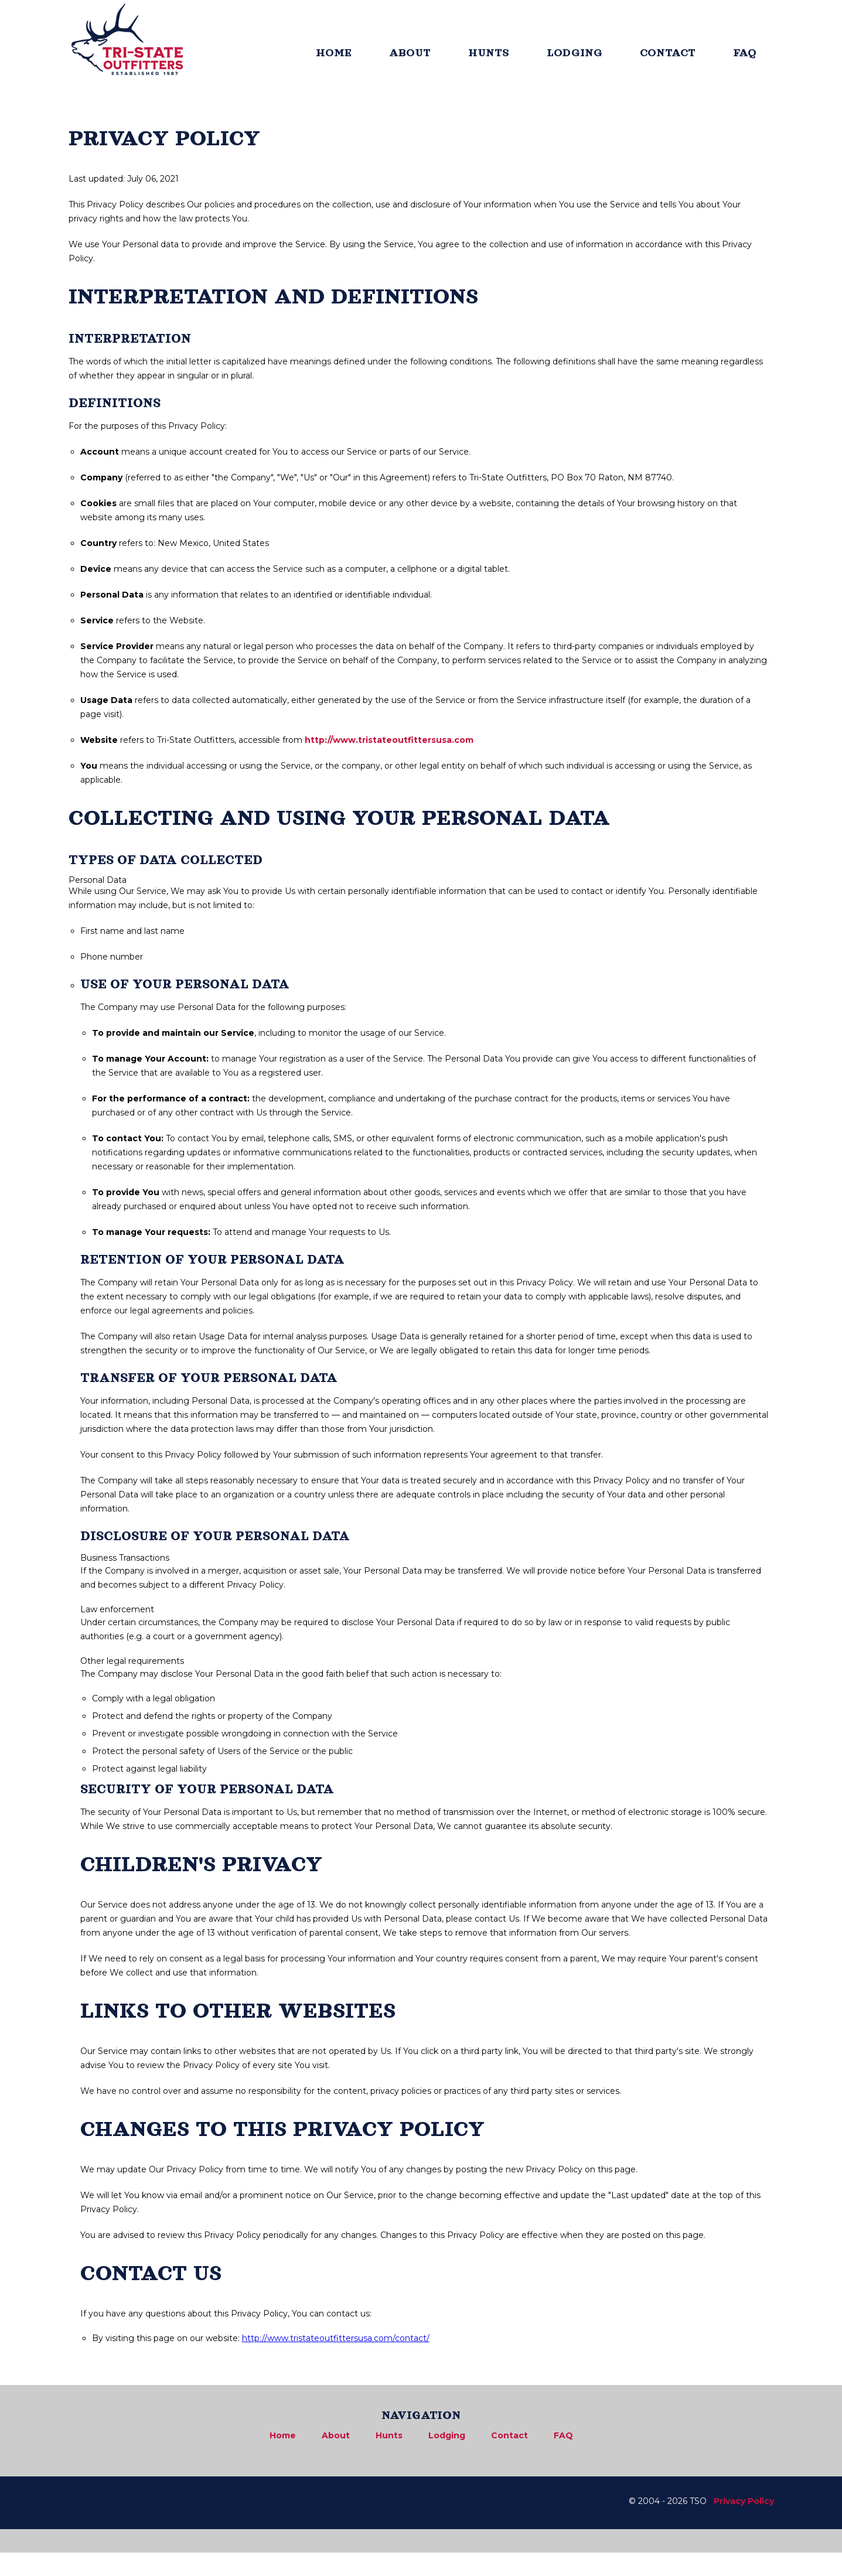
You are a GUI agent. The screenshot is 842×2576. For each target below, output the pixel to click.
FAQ (744, 53)
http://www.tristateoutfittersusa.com (389, 740)
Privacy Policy (744, 2501)
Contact (509, 2435)
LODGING (574, 53)
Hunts (389, 2435)
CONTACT (668, 53)
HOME (334, 53)
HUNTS (488, 53)
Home (283, 2435)
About (336, 2435)
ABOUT (410, 53)
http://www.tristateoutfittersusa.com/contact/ (335, 2338)
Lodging (446, 2435)
